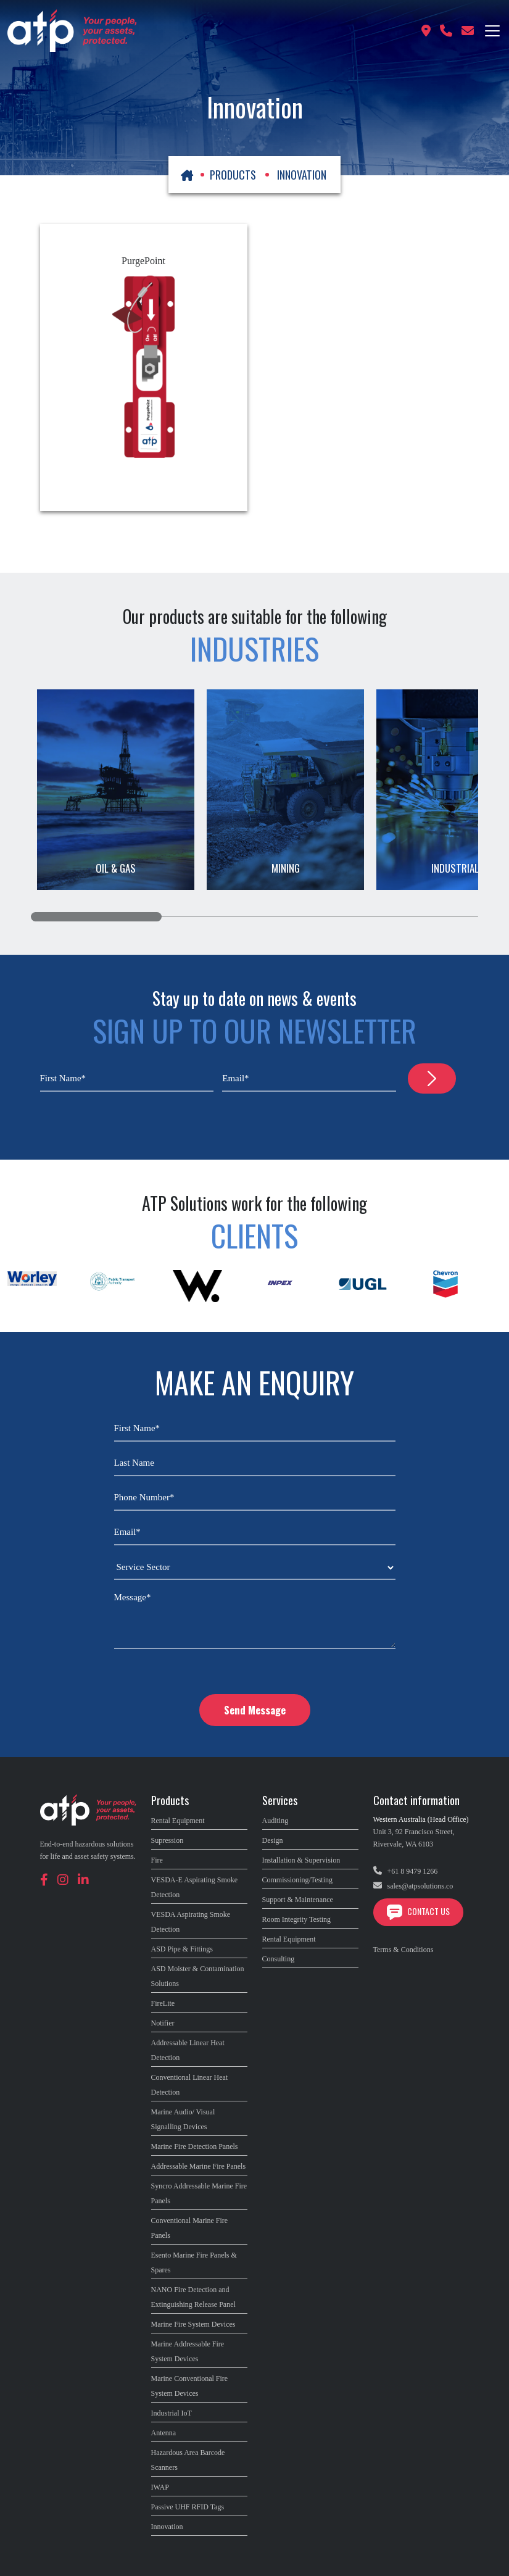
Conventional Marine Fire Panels (189, 2228)
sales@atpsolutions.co (413, 1886)
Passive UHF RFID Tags (188, 2507)
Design (272, 1840)
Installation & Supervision (301, 1860)
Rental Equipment (178, 1820)
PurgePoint (143, 261)
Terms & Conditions (403, 1949)
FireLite (163, 2003)
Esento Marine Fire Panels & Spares (194, 2262)
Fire (157, 1860)
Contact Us (418, 1911)
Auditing (275, 1820)
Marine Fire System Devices (193, 2324)
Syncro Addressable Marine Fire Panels (199, 2193)
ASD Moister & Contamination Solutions (197, 1976)
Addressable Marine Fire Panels (198, 2166)
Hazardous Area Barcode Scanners (188, 2460)
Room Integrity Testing (296, 1919)
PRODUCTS (233, 175)
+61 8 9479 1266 (405, 1871)
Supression (167, 1840)
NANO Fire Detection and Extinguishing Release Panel (193, 2297)
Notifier (163, 2023)
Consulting (278, 1959)
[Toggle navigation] (492, 31)
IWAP (160, 2487)
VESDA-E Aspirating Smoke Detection (194, 1887)
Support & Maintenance (297, 1899)
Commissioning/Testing (297, 1880)
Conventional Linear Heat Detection (189, 2084)
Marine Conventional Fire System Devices (189, 2386)
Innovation (167, 2526)
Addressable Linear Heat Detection (188, 2050)
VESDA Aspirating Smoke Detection (191, 1922)
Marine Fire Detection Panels (194, 2146)
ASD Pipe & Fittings (182, 1949)
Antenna (163, 2433)
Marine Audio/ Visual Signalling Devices (183, 2119)
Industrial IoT (171, 2413)
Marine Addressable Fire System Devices (188, 2351)
